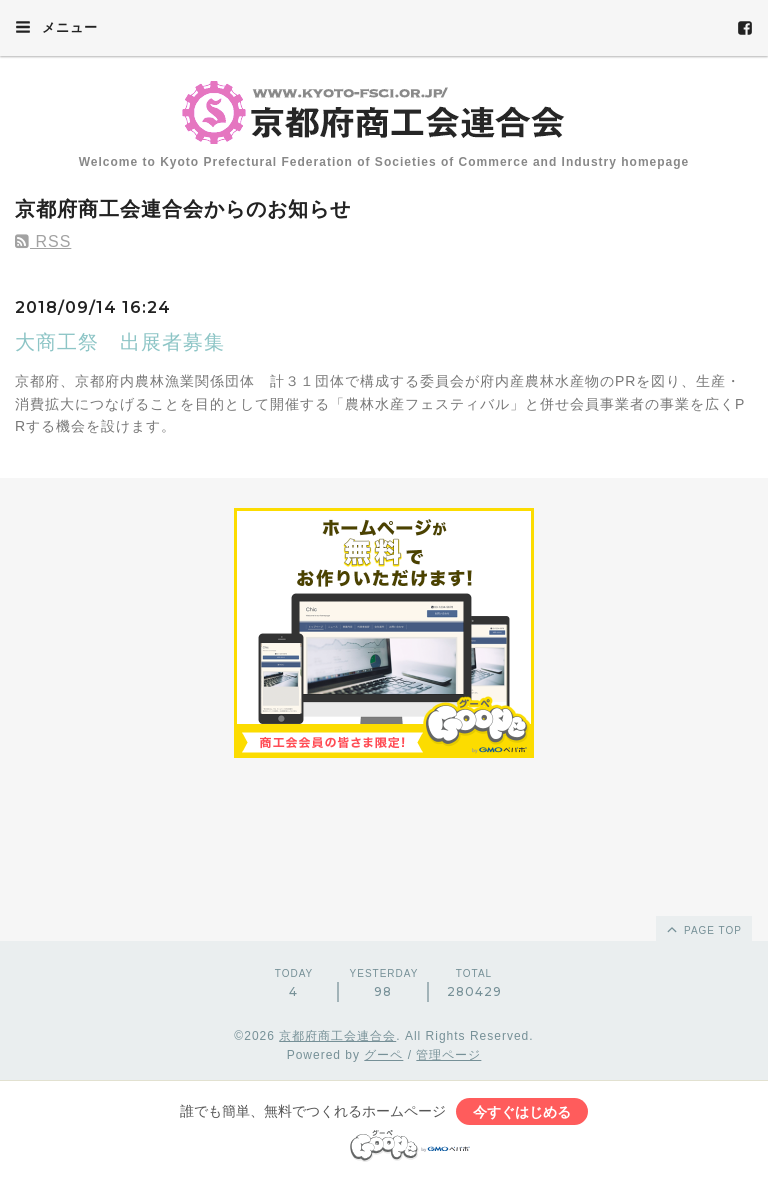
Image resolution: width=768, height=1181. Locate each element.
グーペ (383, 1055)
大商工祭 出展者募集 (120, 342)
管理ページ (448, 1055)
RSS (43, 241)
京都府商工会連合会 (337, 1036)
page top (703, 929)
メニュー (56, 27)
